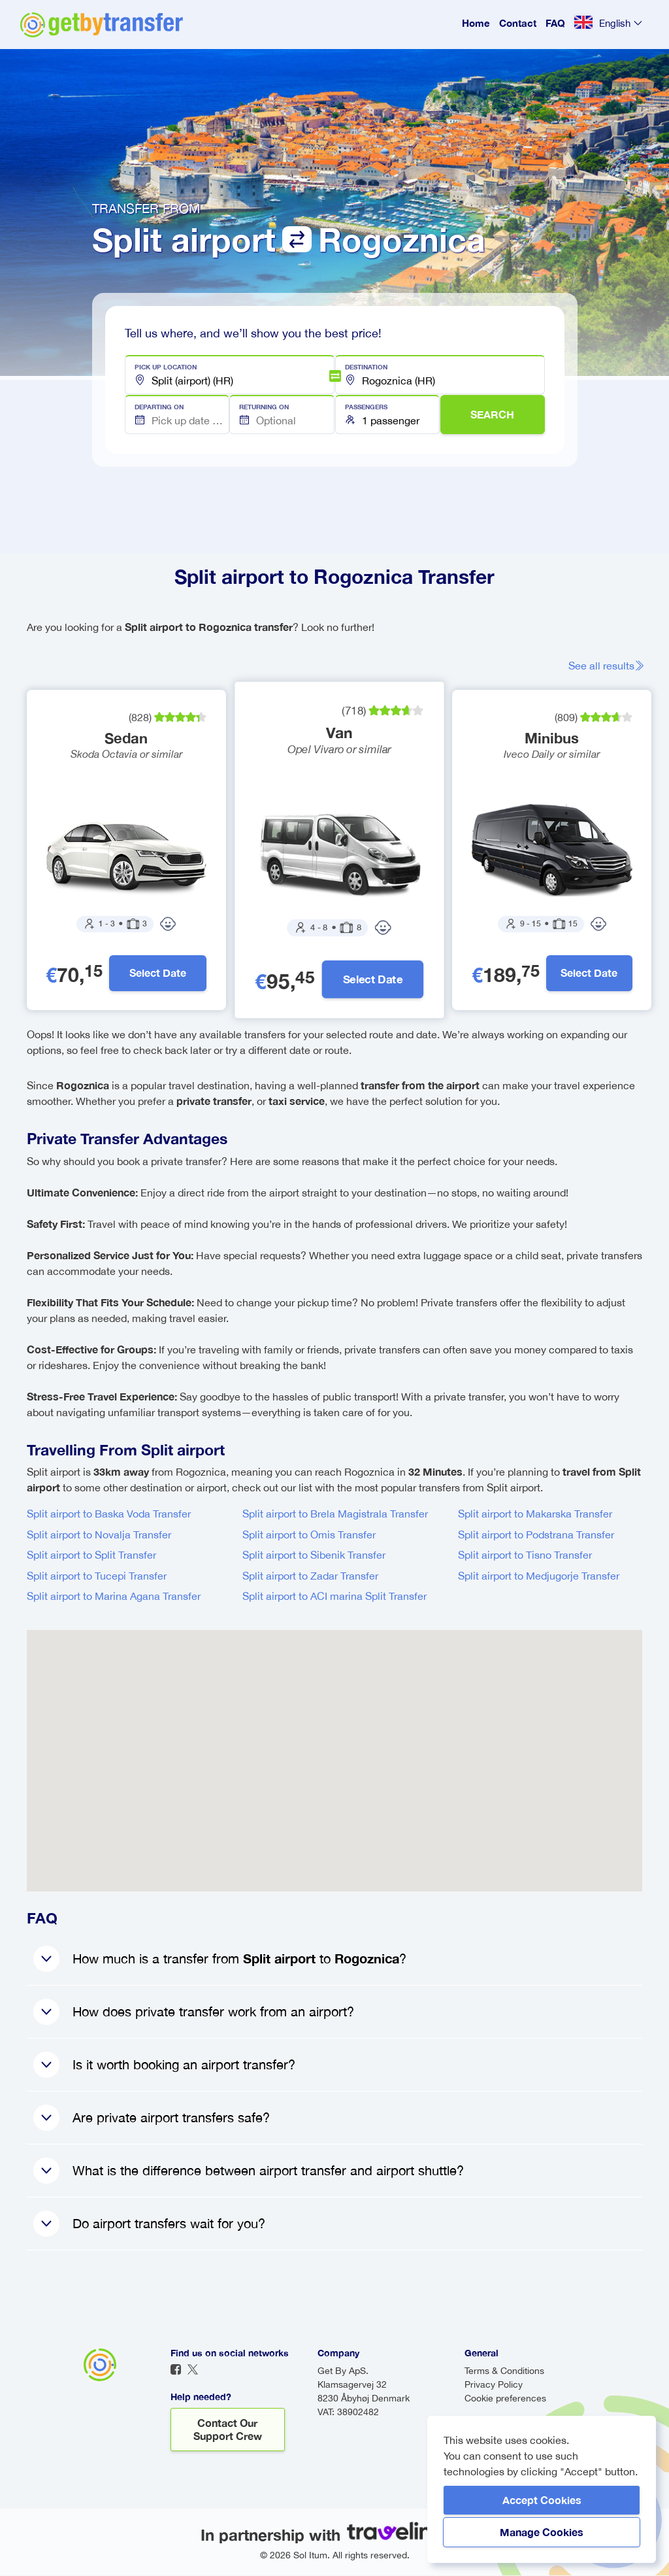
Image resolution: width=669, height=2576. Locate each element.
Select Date (158, 973)
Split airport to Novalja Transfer (99, 1535)
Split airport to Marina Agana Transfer (114, 1596)
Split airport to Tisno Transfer (525, 1555)
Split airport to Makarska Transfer (535, 1514)
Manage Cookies (541, 2532)
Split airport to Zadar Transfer (310, 1576)
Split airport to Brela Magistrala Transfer (335, 1514)
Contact (517, 23)
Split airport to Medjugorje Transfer (538, 1576)
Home (476, 23)
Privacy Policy (494, 2385)
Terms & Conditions (504, 2371)
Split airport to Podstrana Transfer (536, 1535)
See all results (608, 665)
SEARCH (492, 414)
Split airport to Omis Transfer (309, 1535)
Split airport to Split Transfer (91, 1555)
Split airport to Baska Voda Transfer (109, 1514)
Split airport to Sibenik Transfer (313, 1555)
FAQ (555, 23)
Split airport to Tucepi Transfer (97, 1576)
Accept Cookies (541, 2500)
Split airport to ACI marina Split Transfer (334, 1596)
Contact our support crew (227, 2430)
